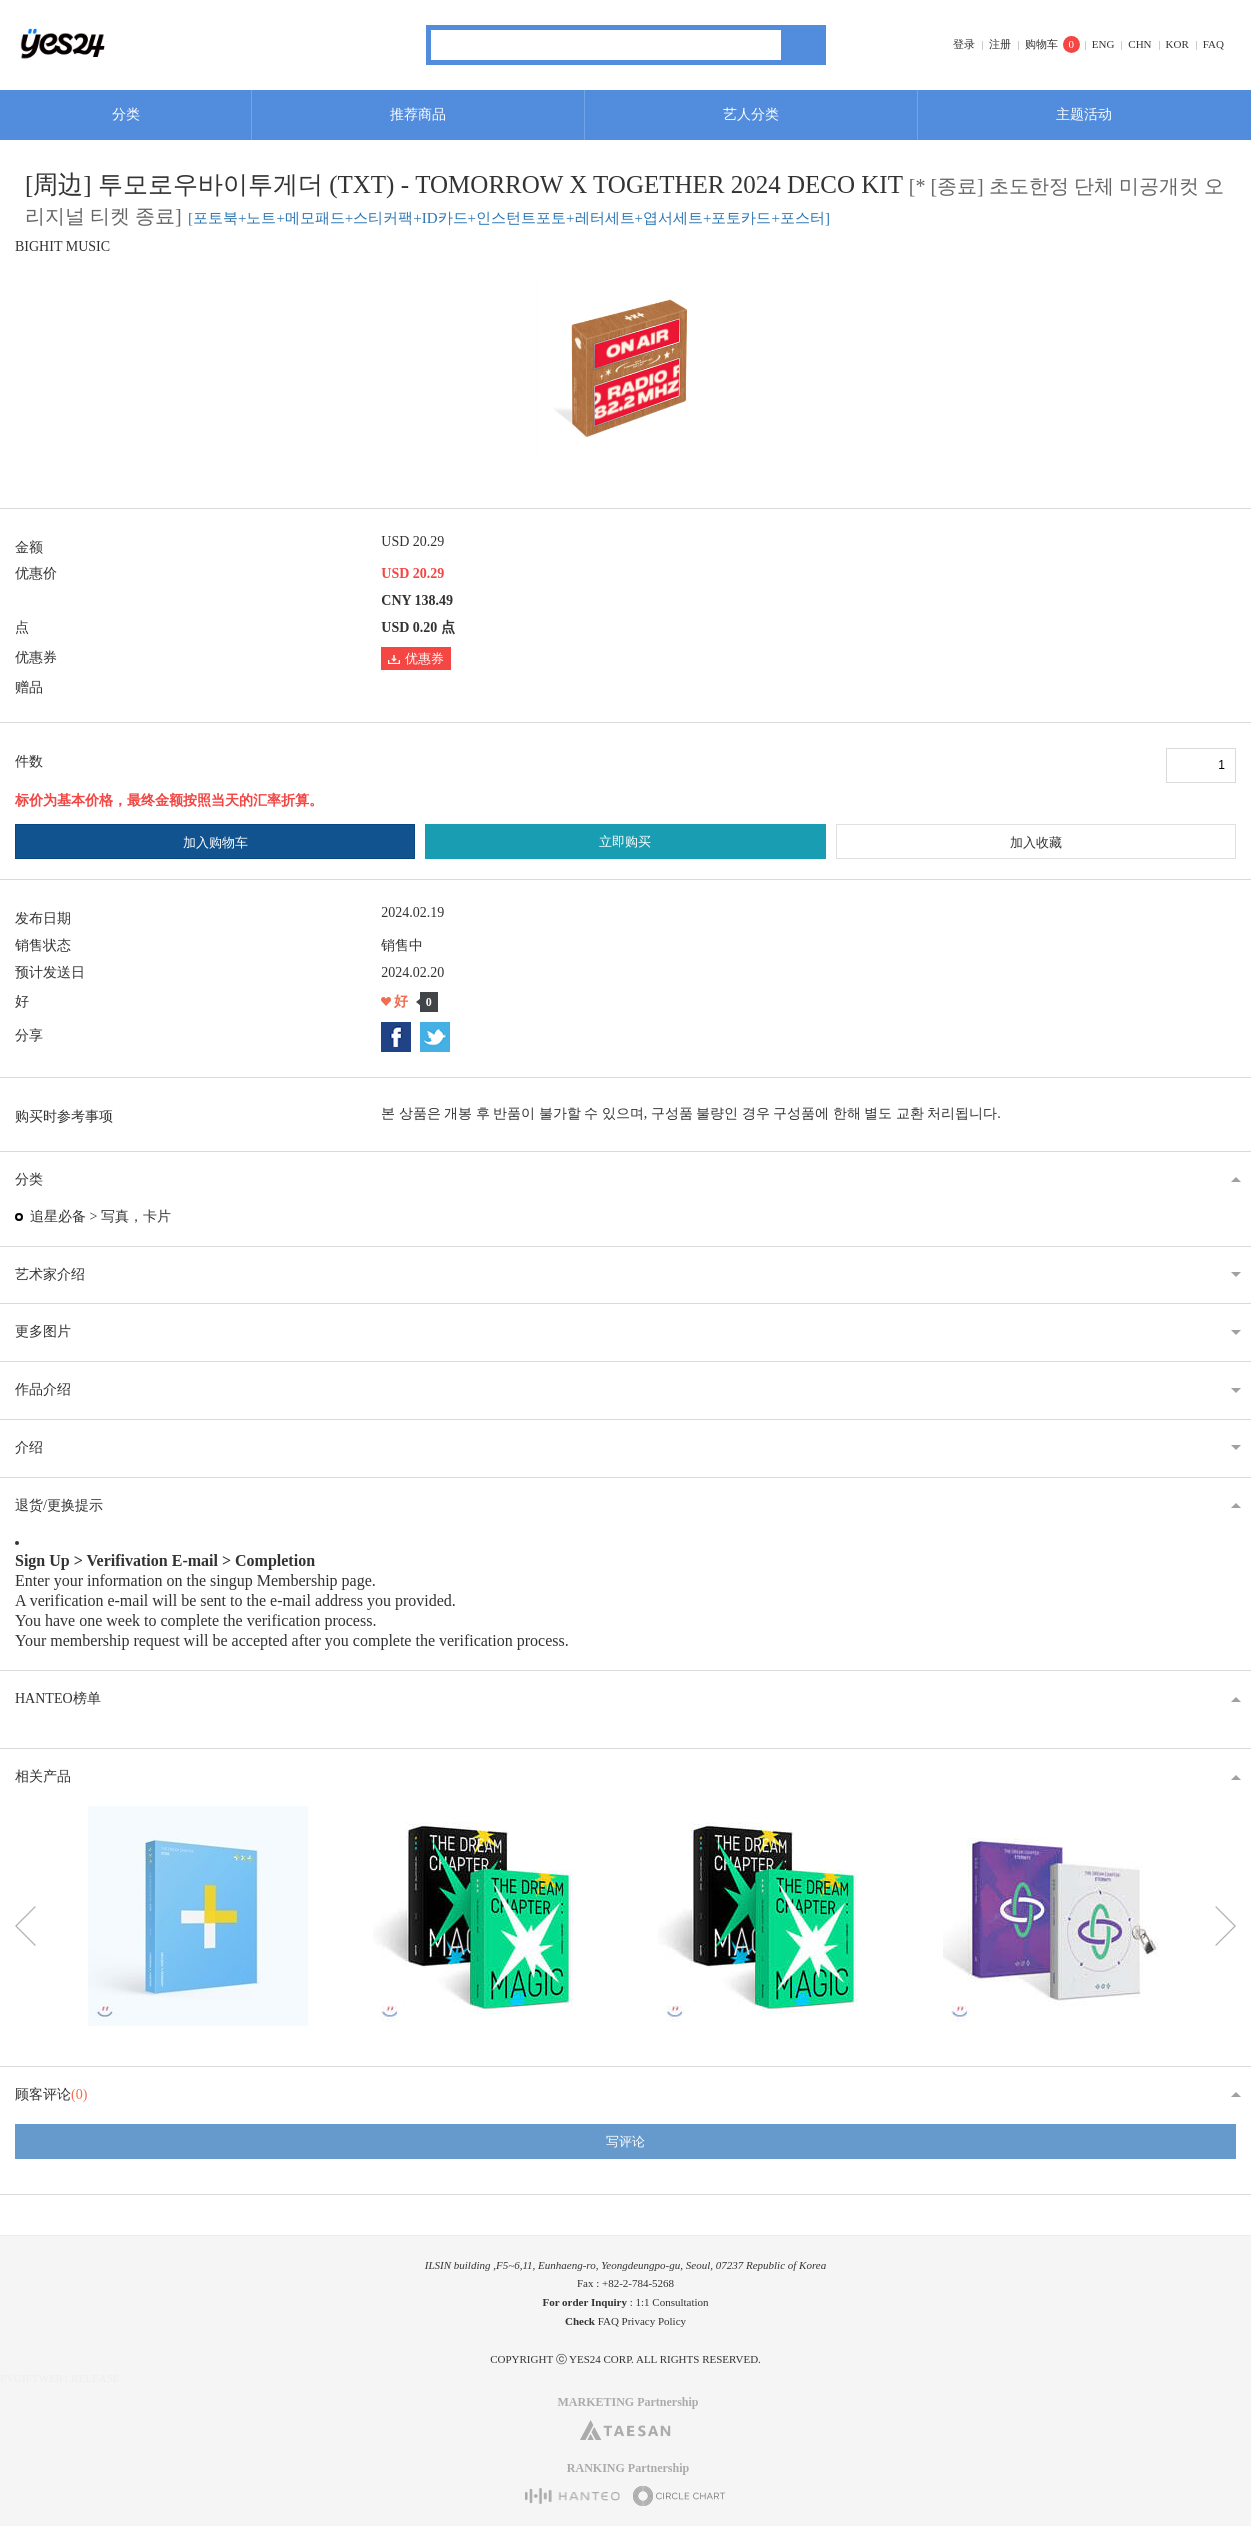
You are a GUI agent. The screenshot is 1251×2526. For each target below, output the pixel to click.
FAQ (1213, 44)
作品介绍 (43, 1389)
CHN (1139, 44)
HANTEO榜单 (58, 1698)
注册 (1000, 44)
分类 (126, 114)
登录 (964, 44)
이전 (25, 1926)
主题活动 (1084, 114)
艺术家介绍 (50, 1274)
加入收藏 (1036, 842)
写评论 (625, 2141)
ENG (1103, 44)
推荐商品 (418, 114)
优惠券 (416, 658)
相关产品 (43, 1776)
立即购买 (625, 841)
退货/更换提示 (59, 1505)
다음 (1225, 1926)
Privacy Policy (654, 2321)
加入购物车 (215, 842)
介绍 (29, 1447)
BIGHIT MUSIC (62, 246)
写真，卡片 (136, 1216)
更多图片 (43, 1331)
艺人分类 (751, 114)
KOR (1177, 44)
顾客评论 (51, 2094)
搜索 (803, 45)
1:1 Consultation (672, 2302)
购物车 (1041, 44)
